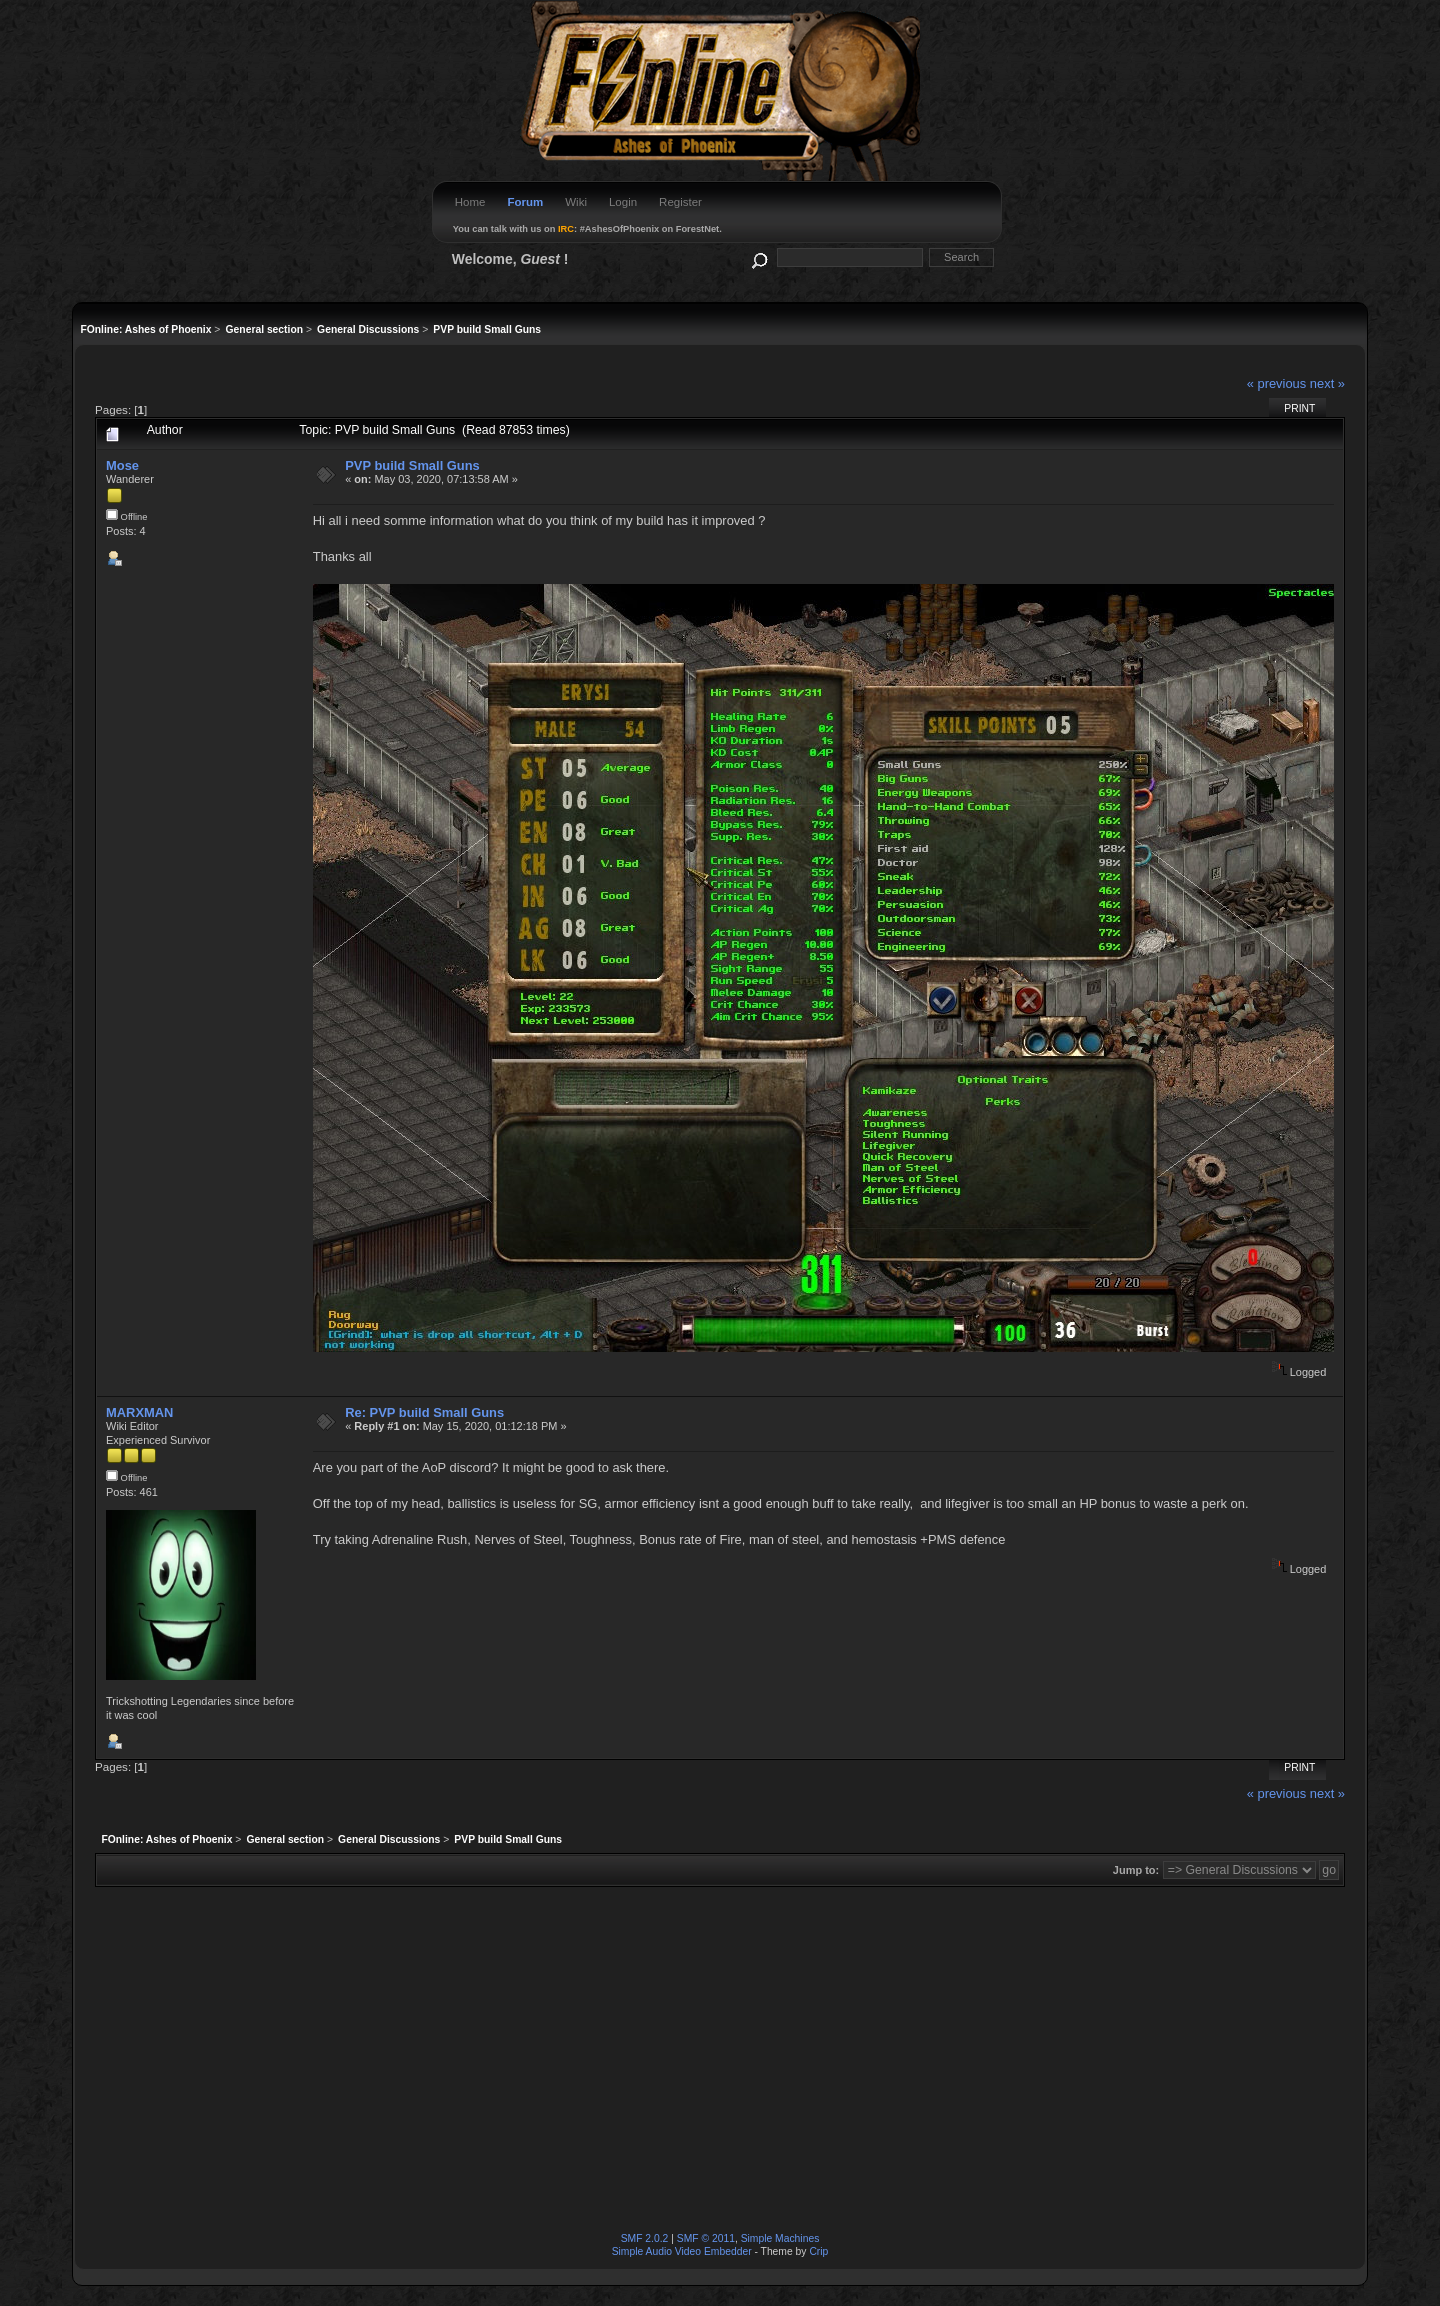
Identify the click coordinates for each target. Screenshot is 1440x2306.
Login (623, 202)
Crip (818, 2251)
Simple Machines (780, 2238)
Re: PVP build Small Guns (424, 1412)
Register (680, 202)
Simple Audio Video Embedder (682, 2251)
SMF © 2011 (706, 2238)
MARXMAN (139, 1412)
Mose (122, 465)
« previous (1277, 383)
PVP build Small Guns (412, 465)
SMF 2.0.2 (645, 2238)
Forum (525, 202)
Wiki (576, 202)
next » (1327, 383)
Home (470, 202)
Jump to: (1136, 1870)
